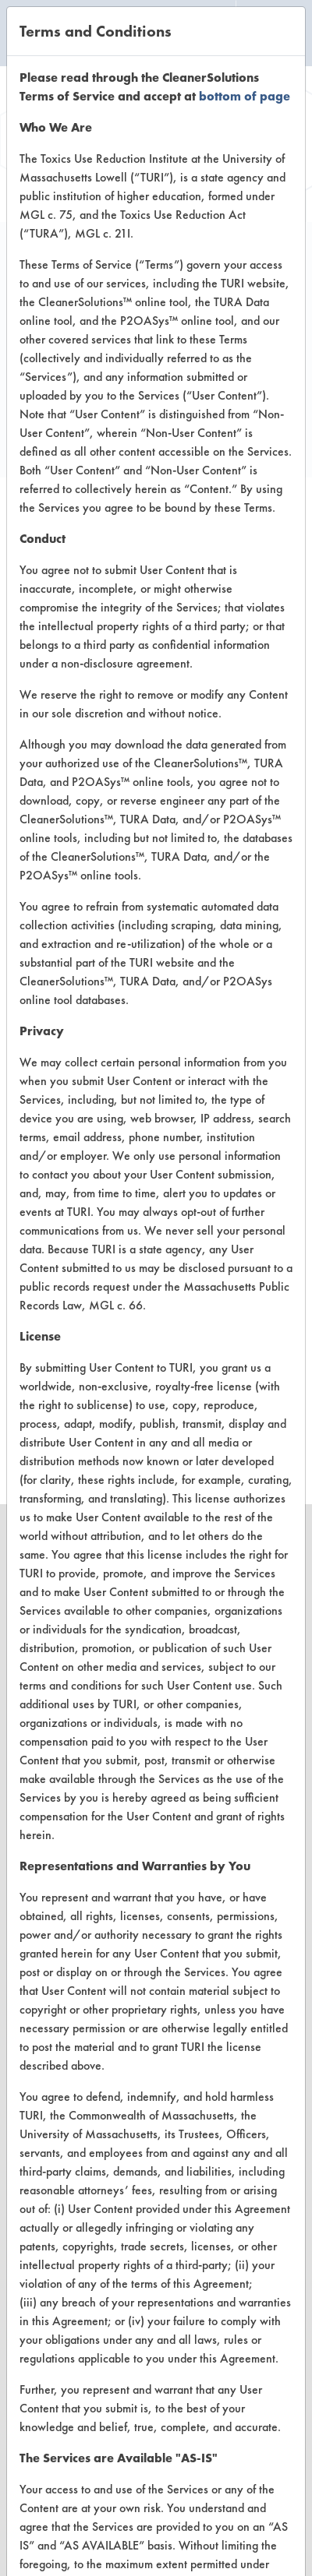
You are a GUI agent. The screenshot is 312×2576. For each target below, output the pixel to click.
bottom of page (244, 96)
